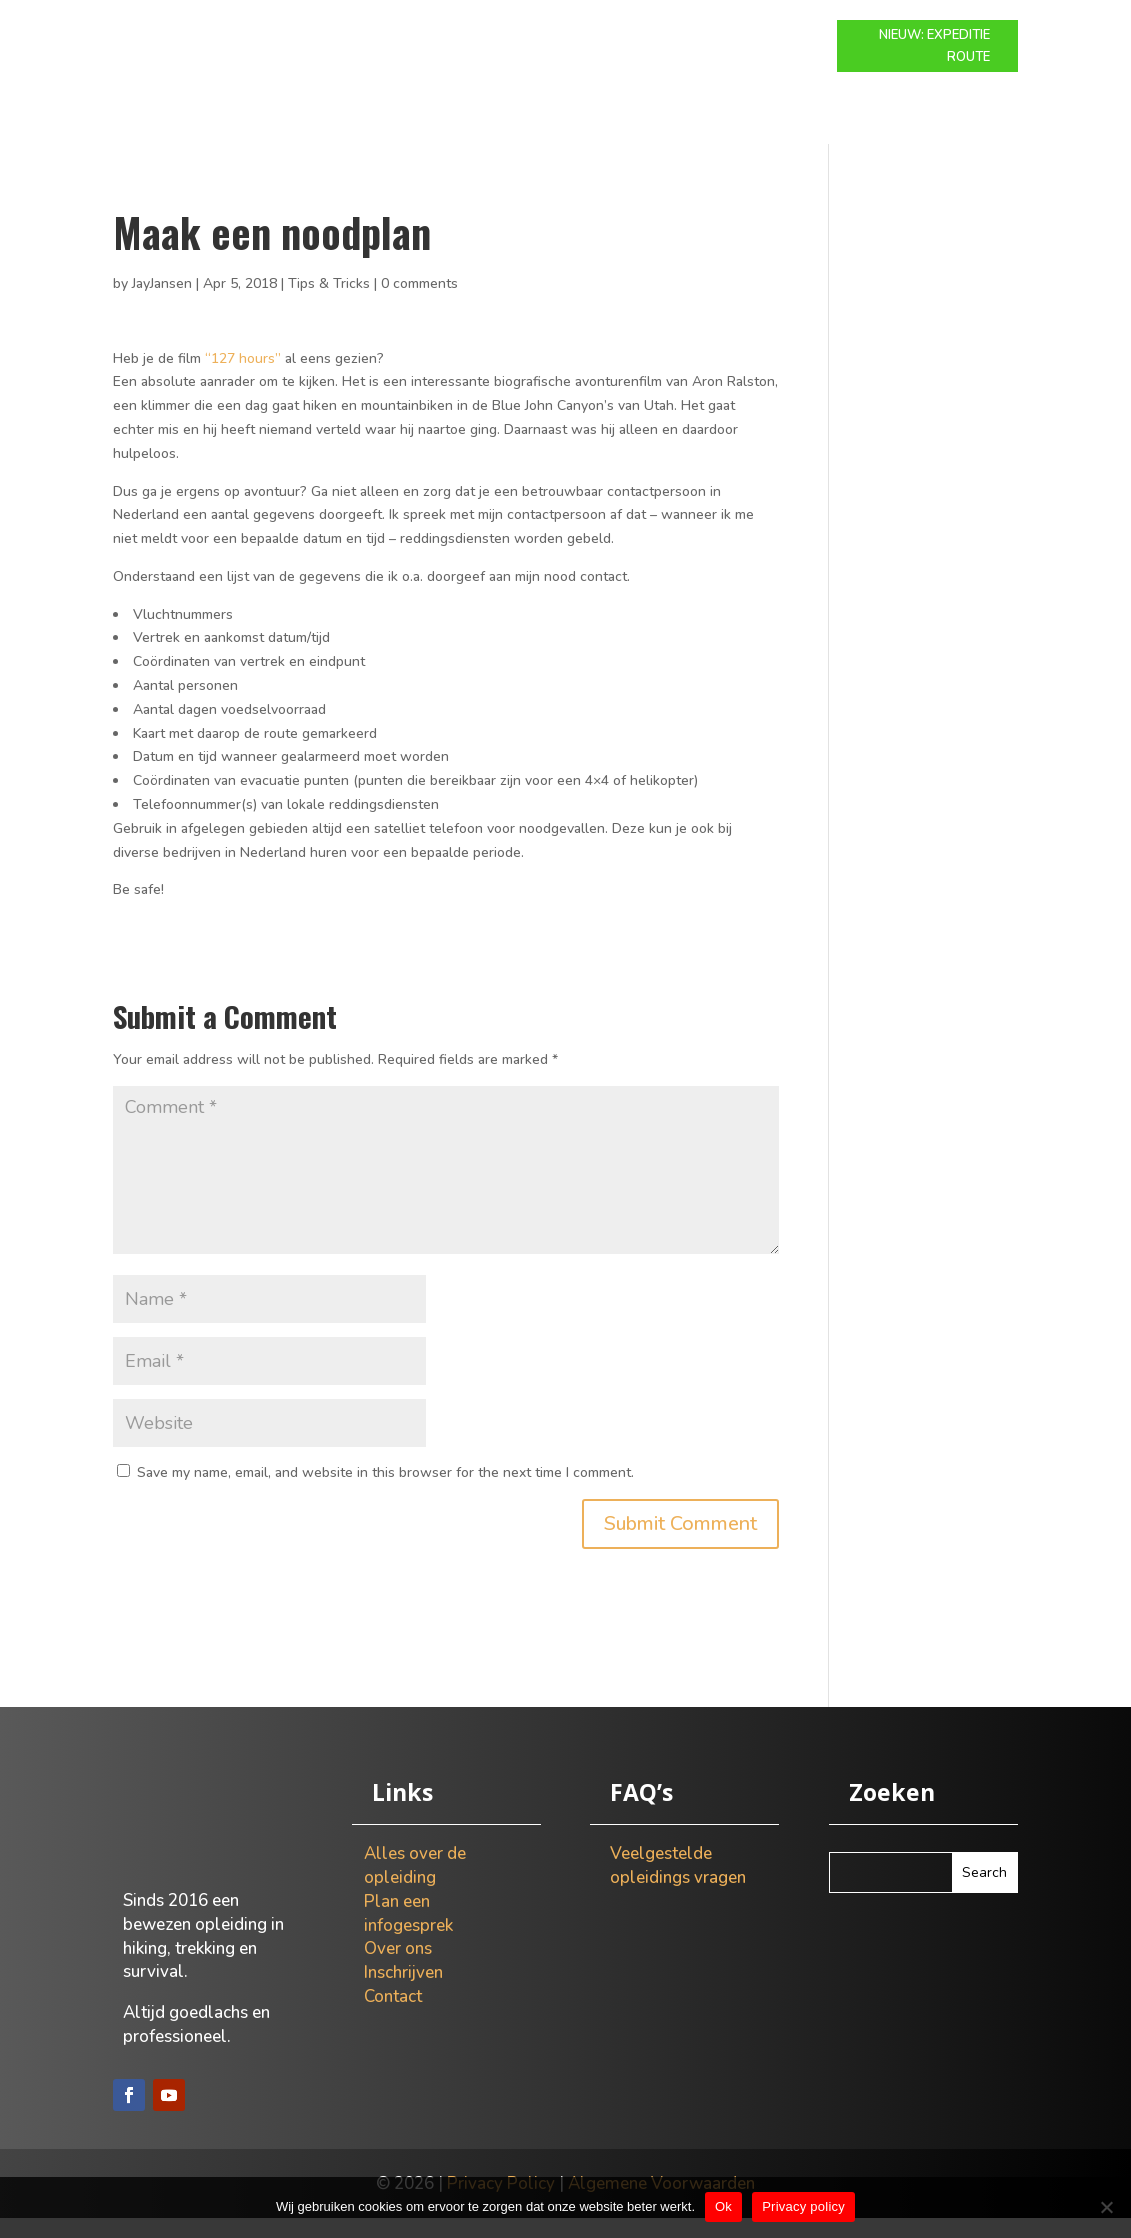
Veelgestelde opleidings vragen (678, 1885)
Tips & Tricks (329, 303)
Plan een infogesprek (408, 1933)
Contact (565, 66)
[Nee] (1106, 2207)
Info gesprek (664, 36)
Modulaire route (389, 36)
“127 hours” (243, 378)
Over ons (770, 36)
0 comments (419, 303)
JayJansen (162, 303)
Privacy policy (803, 2206)
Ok (723, 2206)
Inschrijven (403, 1992)
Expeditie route (535, 36)
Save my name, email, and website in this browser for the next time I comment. (385, 1492)
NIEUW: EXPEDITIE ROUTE (934, 46)
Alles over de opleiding (415, 1885)
